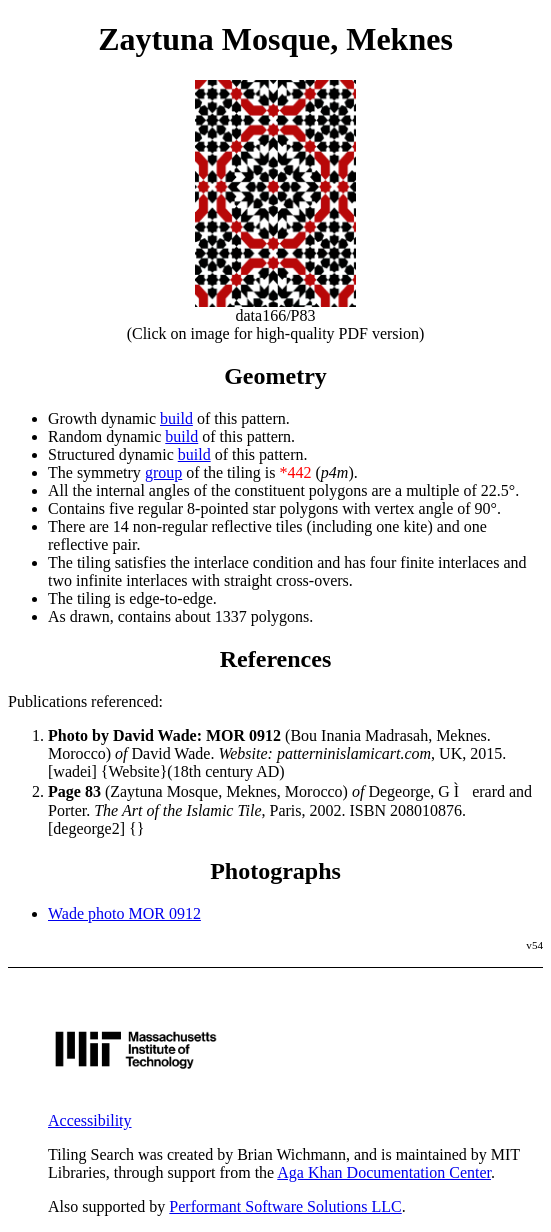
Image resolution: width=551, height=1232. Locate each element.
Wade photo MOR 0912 (124, 913)
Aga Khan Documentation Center (384, 1172)
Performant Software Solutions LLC (285, 1206)
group (163, 472)
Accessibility (90, 1120)
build (176, 418)
